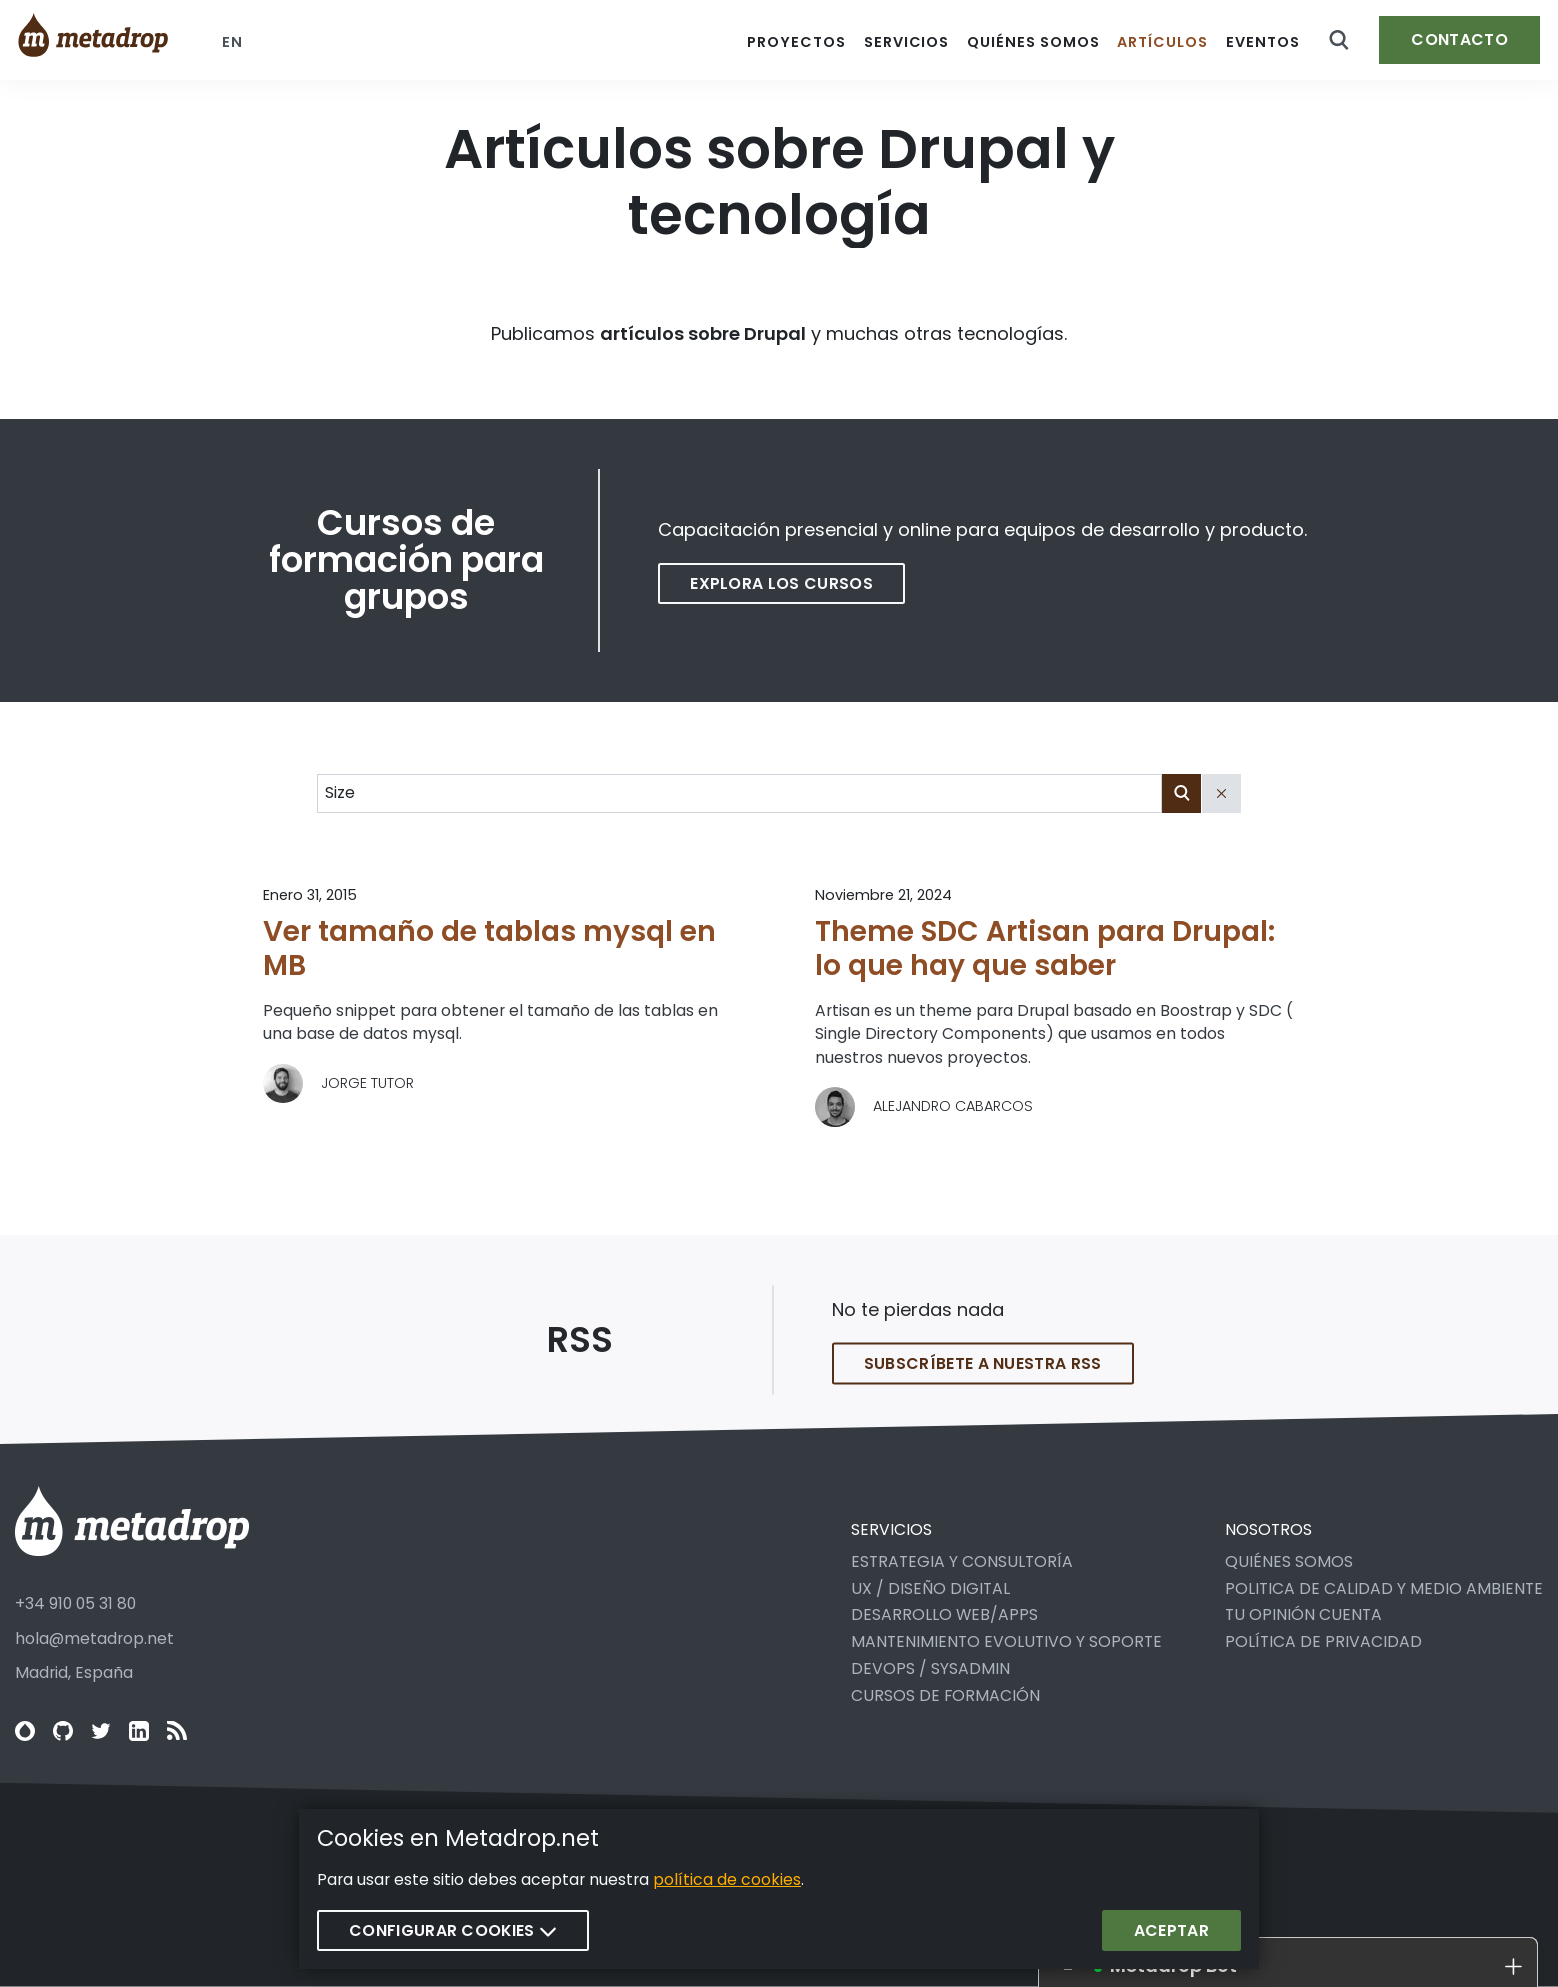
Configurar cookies (453, 1930)
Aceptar (1171, 1930)
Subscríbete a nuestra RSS (983, 1377)
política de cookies (727, 1879)
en (232, 42)
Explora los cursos (781, 583)
